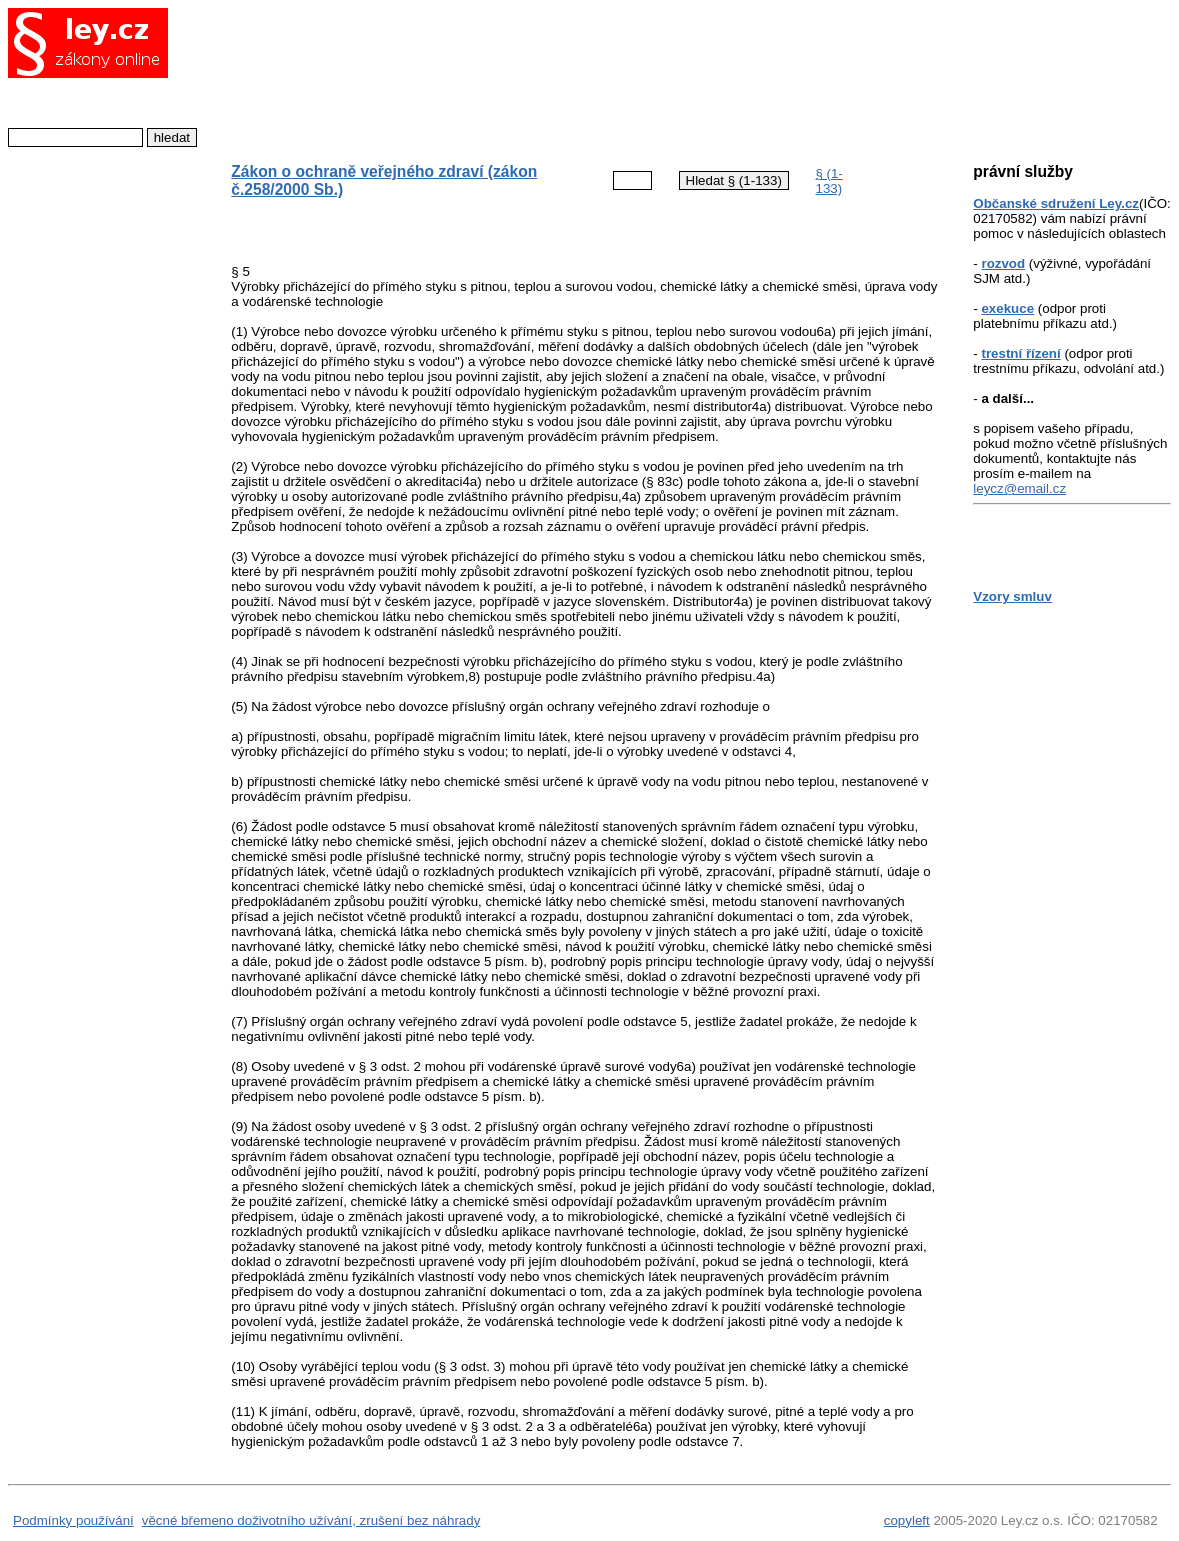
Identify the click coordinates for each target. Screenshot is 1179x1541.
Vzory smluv (1012, 596)
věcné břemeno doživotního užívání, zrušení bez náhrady (311, 1520)
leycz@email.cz (1019, 488)
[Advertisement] (568, 75)
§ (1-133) (828, 181)
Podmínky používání (73, 1520)
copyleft (907, 1520)
